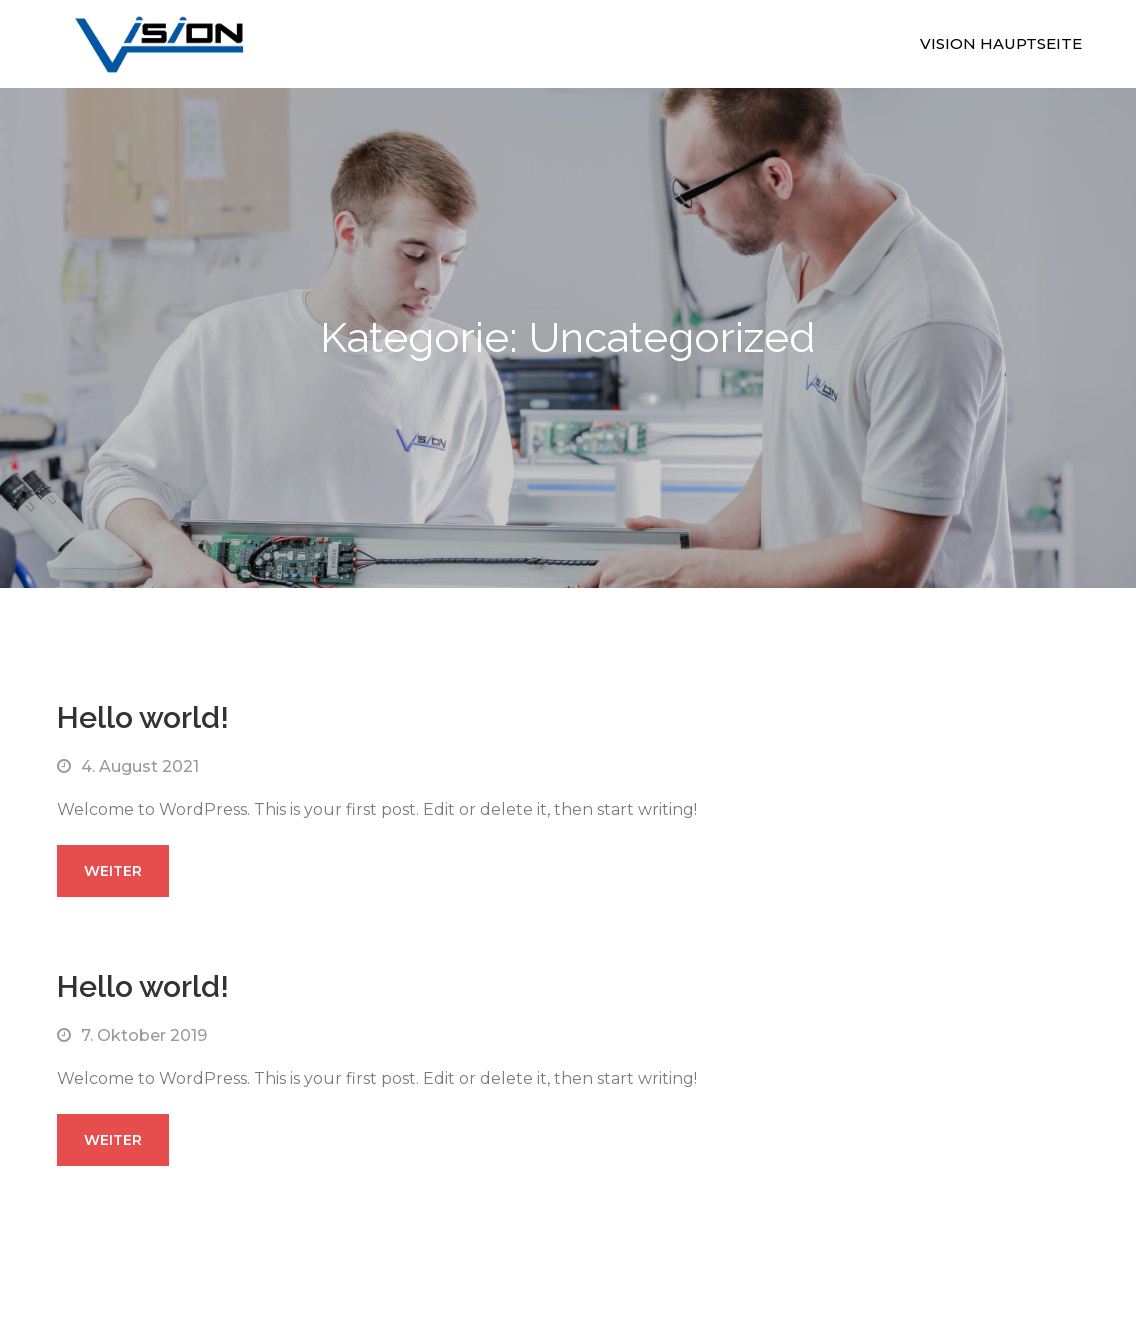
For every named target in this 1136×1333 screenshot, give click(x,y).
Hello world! (143, 717)
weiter (113, 871)
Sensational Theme (779, 1227)
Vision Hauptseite (1001, 43)
